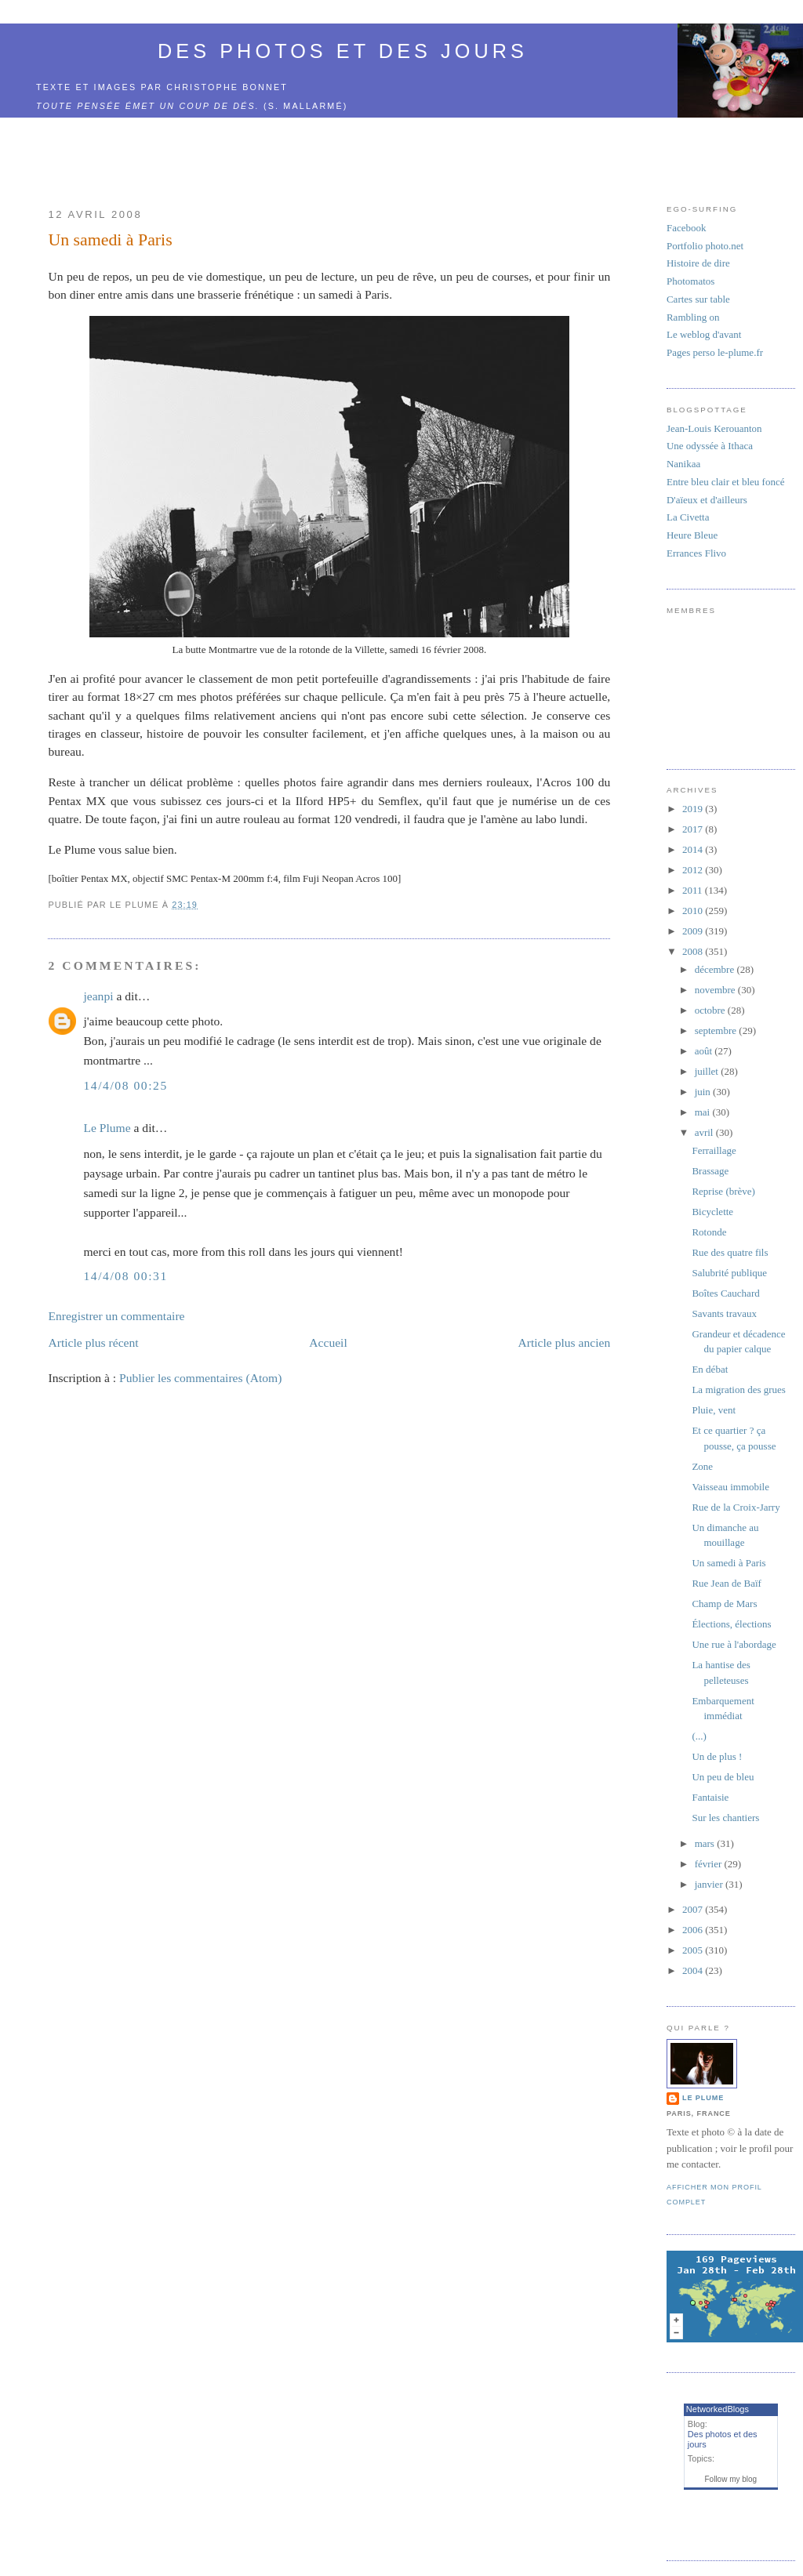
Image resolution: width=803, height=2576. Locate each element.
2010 (693, 910)
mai (704, 1112)
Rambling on (693, 317)
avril (705, 1132)
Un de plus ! (717, 1756)
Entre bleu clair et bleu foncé (726, 482)
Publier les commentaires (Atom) (200, 1377)
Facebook (687, 228)
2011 (693, 890)
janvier (710, 1884)
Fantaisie (710, 1797)
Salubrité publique (729, 1273)
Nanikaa (683, 464)
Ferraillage (714, 1150)
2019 (693, 809)
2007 (693, 1909)
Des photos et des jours (343, 51)
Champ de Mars (724, 1603)
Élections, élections (731, 1624)
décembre (716, 969)
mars (706, 1843)
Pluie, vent (714, 1410)
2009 (693, 931)
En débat (710, 1369)
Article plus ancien (564, 1342)
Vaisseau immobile (730, 1487)
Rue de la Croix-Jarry (735, 1507)
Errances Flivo (696, 553)
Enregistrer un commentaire (116, 1315)
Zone (702, 1466)
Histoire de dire (698, 263)
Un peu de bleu (723, 1777)
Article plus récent (93, 1342)
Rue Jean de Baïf (726, 1583)
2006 (693, 1930)
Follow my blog (730, 2479)
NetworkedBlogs (717, 2409)
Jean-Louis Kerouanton (714, 428)
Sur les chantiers (725, 1817)
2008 (693, 951)
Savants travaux (724, 1313)
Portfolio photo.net (705, 246)
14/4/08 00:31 (125, 1276)
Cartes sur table (698, 299)
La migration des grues (739, 1389)
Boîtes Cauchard (725, 1293)
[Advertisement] (329, 153)
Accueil (328, 1342)
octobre (711, 1010)
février (710, 1864)
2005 (693, 1950)
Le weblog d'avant (704, 334)
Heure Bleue (692, 535)
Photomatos (690, 281)
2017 (693, 829)
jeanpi (98, 996)
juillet (708, 1071)
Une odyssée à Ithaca (710, 446)
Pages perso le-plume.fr (715, 352)
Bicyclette (712, 1211)
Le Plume (106, 1127)
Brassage (710, 1171)
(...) (699, 1736)
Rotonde (709, 1232)
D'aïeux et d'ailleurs (707, 500)
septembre (717, 1030)
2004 (693, 1970)
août (705, 1051)
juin (704, 1092)
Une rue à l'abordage (734, 1644)
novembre (716, 990)
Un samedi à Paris (110, 239)
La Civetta (688, 517)
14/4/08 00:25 (125, 1085)
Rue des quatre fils (730, 1252)
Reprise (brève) (723, 1191)
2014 (693, 849)
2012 (693, 870)
